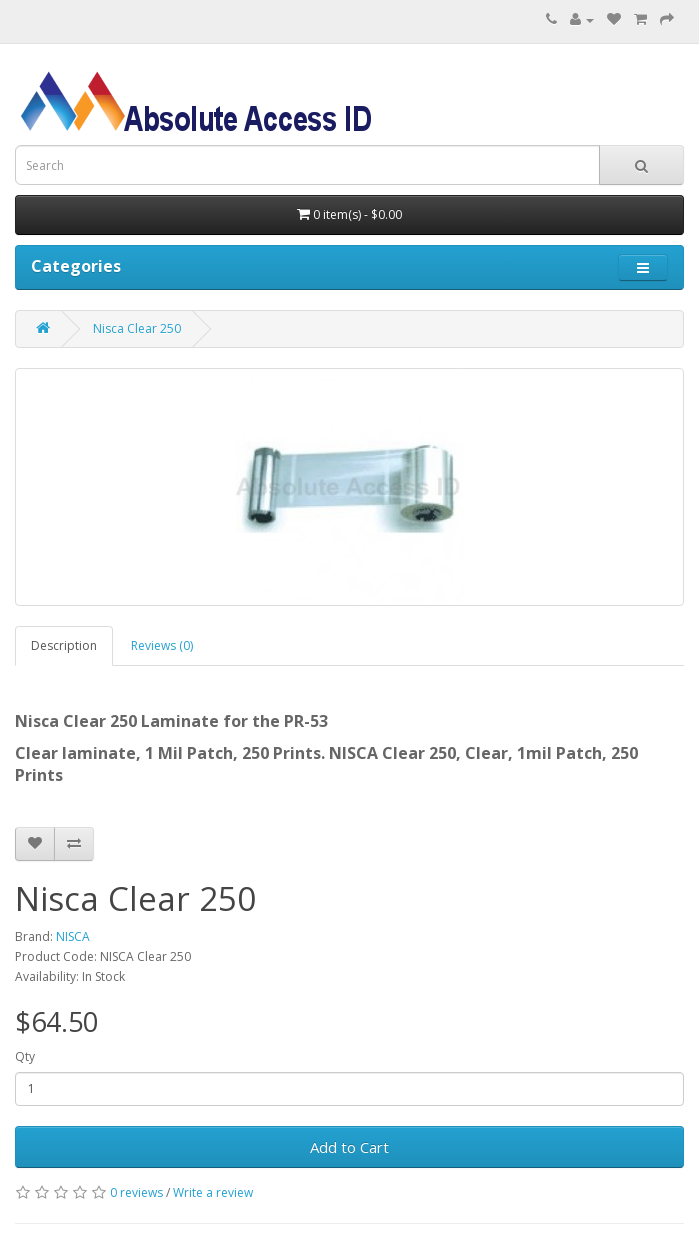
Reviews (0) (162, 645)
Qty (25, 1056)
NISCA (73, 936)
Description (64, 645)
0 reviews (136, 1192)
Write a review (213, 1192)
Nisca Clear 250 (137, 328)
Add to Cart (349, 1147)
